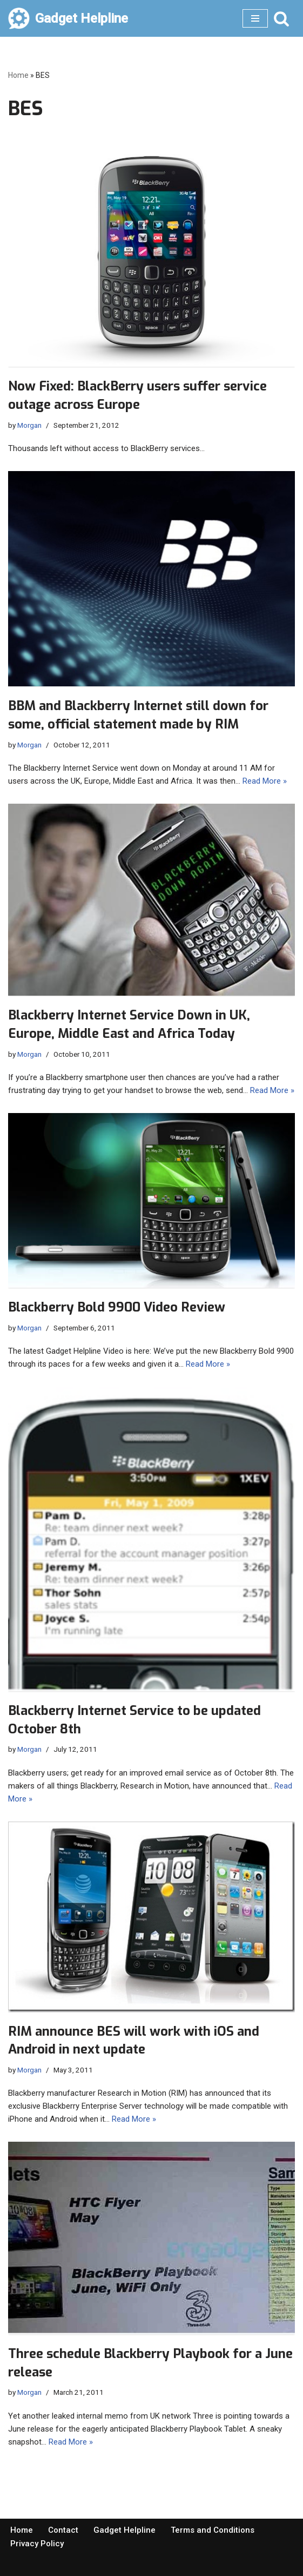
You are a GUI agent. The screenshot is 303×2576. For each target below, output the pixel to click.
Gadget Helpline (124, 2530)
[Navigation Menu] (255, 18)
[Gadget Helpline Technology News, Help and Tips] (68, 18)
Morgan (29, 425)
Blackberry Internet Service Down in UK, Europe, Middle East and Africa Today (129, 1024)
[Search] (281, 18)
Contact (63, 2530)
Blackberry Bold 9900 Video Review (116, 1307)
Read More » (265, 781)
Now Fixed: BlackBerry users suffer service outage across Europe (137, 395)
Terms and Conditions (212, 2530)
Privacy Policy (37, 2543)
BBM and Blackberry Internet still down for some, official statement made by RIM (138, 715)
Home (18, 75)
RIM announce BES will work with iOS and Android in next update (133, 2040)
